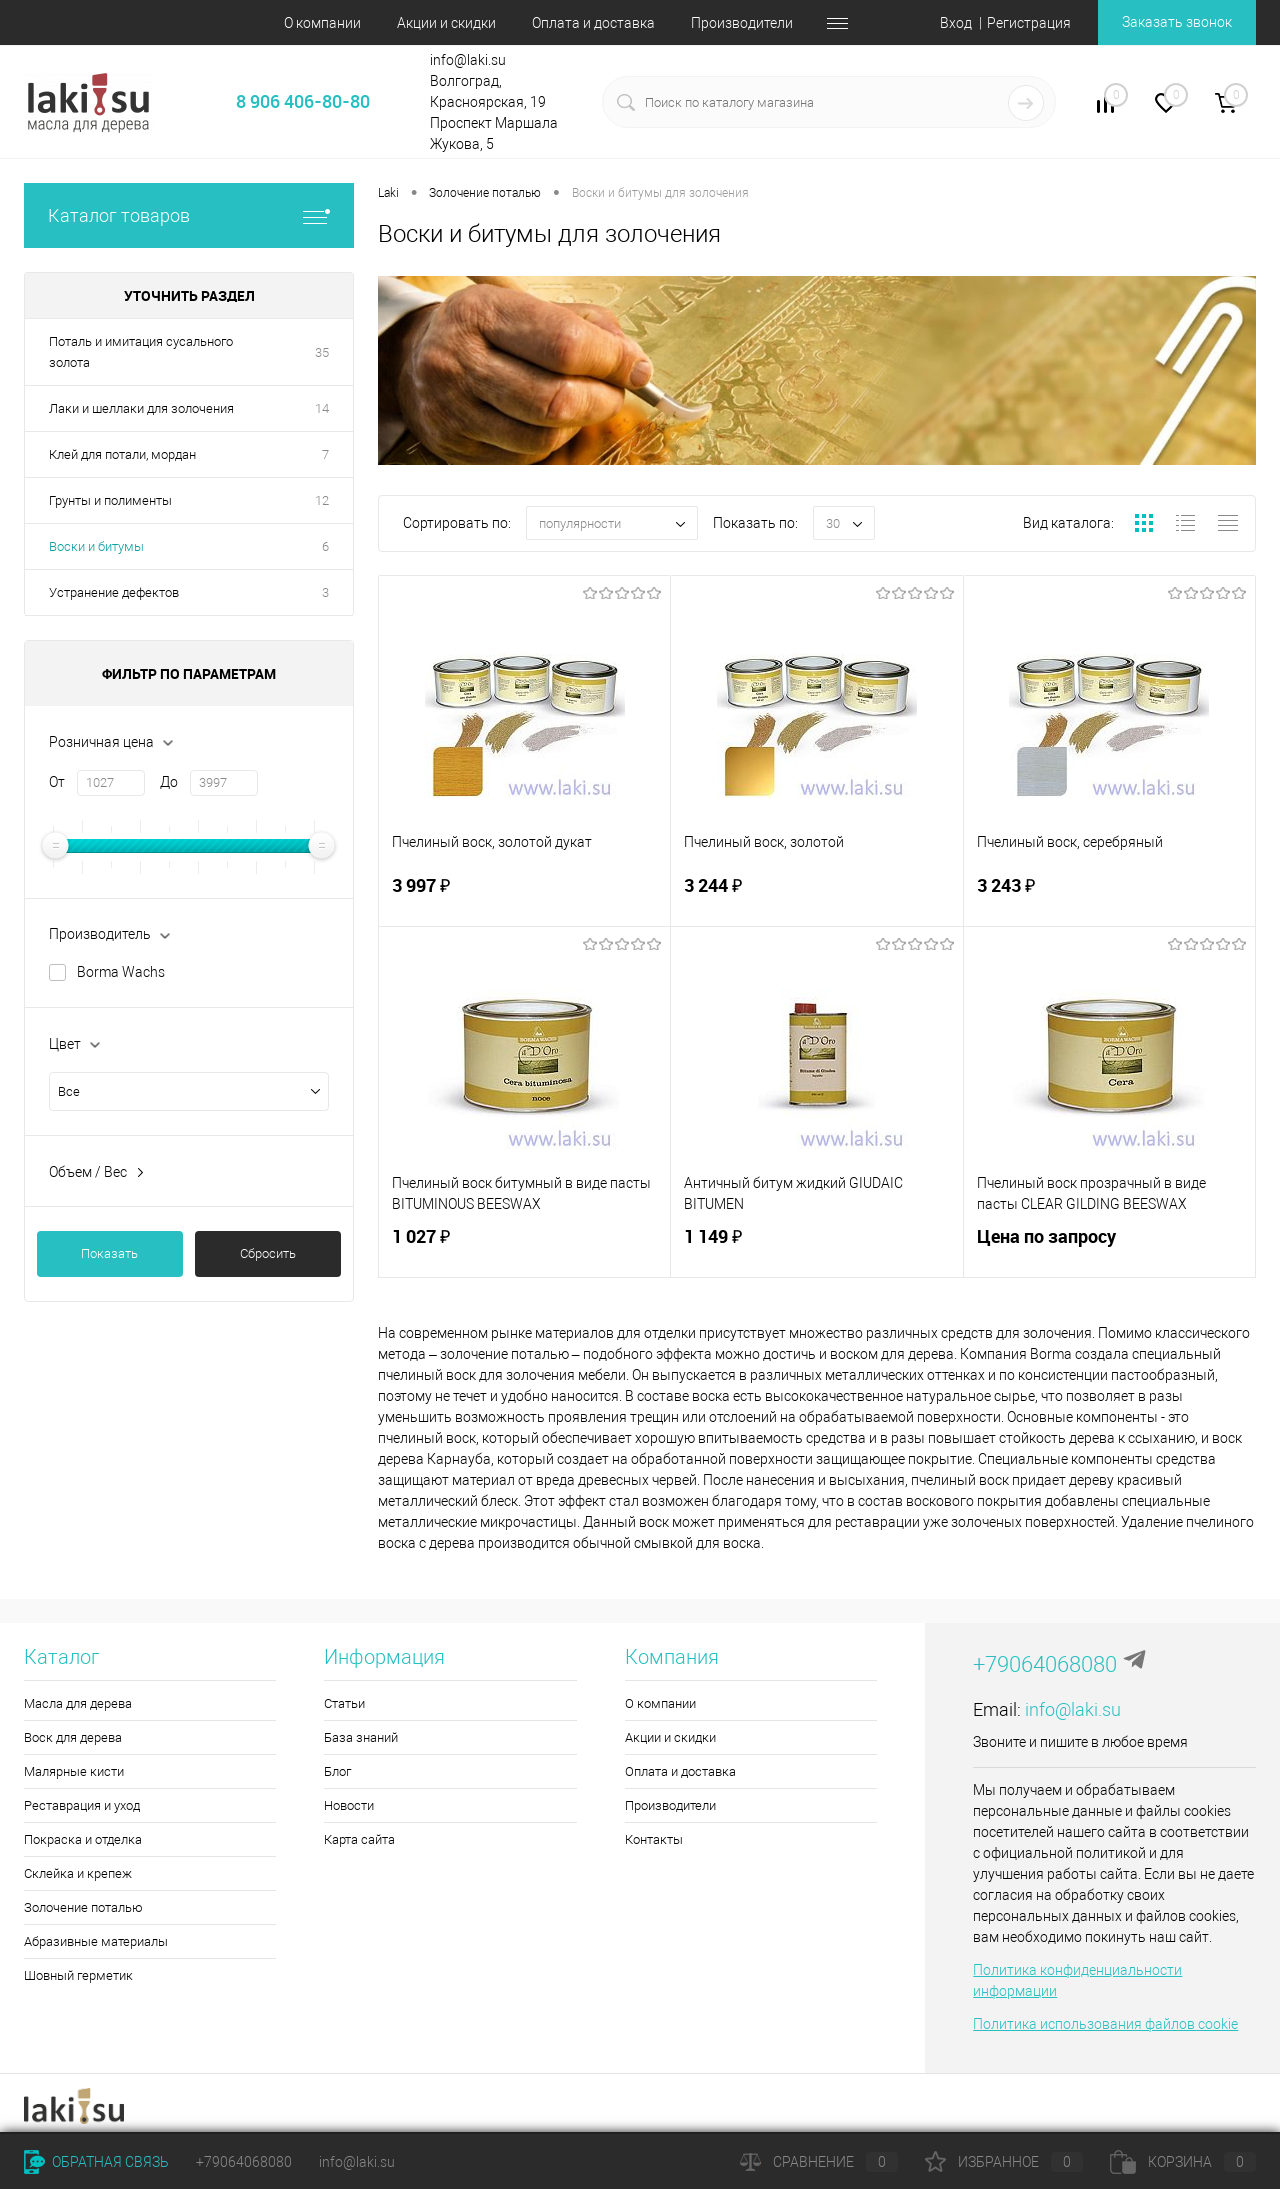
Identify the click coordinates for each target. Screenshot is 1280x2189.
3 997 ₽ (524, 897)
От (57, 782)
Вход (956, 23)
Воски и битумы (96, 546)
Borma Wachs (121, 972)
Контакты (654, 1839)
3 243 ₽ (1109, 897)
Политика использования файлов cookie (1105, 2024)
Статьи (344, 1703)
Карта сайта (359, 1839)
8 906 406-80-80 (303, 101)
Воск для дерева (73, 1737)
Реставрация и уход (82, 1805)
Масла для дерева (78, 1703)
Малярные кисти (74, 1771)
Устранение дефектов (114, 592)
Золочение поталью (83, 1907)
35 (322, 352)
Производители (742, 23)
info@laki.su (1073, 1709)
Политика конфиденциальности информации (1077, 1980)
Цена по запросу (1109, 1248)
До (169, 782)
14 (322, 408)
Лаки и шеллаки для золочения (141, 408)
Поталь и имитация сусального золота (141, 352)
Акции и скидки (446, 23)
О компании (322, 23)
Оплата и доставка (593, 23)
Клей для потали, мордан (122, 454)
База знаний (361, 1737)
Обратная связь (96, 2162)
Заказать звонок (1177, 22)
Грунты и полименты (110, 500)
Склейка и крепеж (78, 1873)
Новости (349, 1805)
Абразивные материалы (96, 1941)
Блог (337, 1771)
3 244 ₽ (816, 897)
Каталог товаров (189, 215)
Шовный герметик (78, 1975)
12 (322, 500)
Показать (109, 1253)
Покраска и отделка (83, 1839)
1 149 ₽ (816, 1248)
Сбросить (268, 1253)
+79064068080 (1045, 1664)
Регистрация (1029, 23)
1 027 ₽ (524, 1248)
